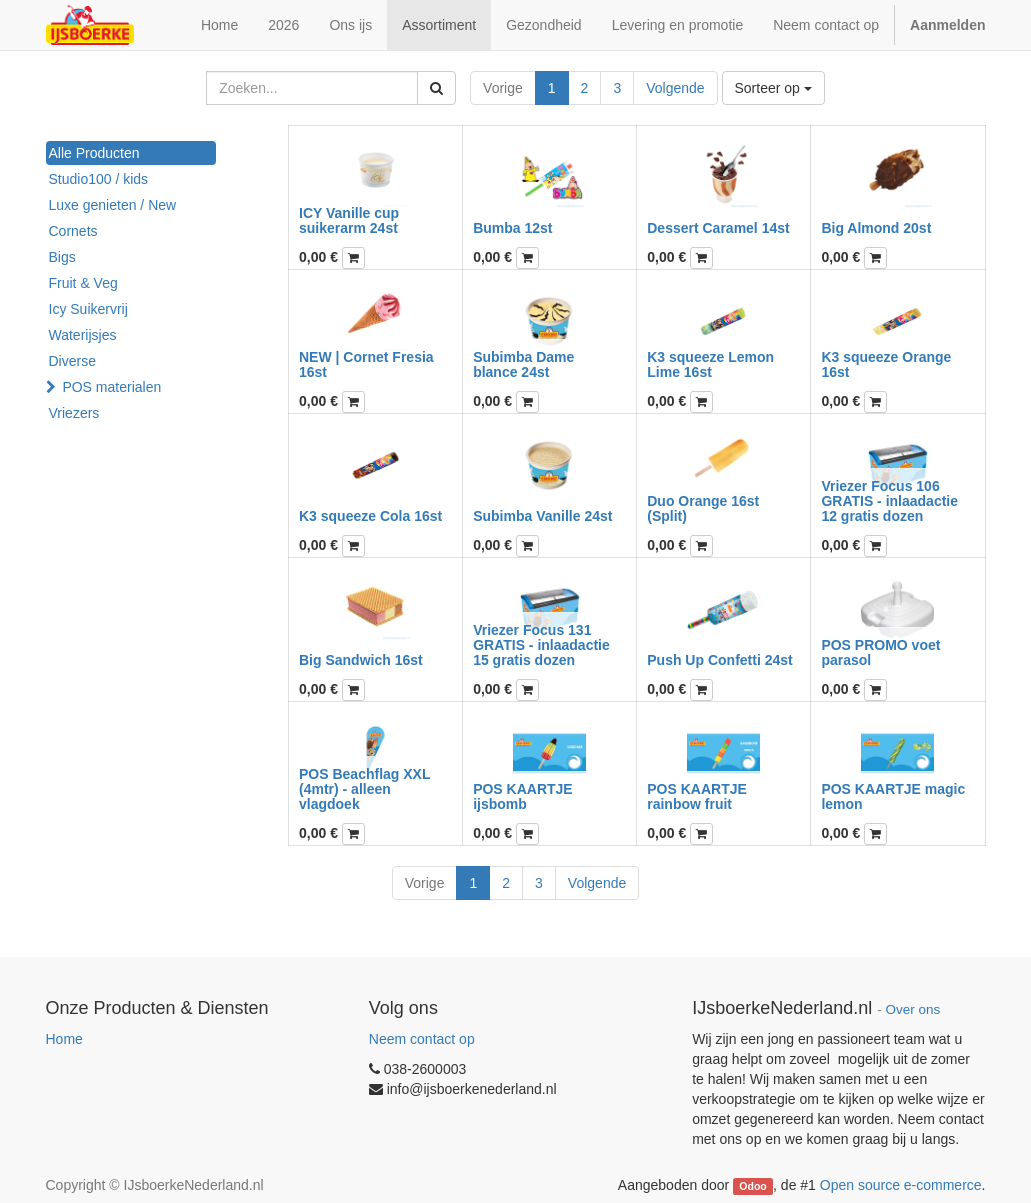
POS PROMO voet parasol (880, 652)
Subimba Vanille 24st (542, 516)
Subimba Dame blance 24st (523, 364)
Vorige (503, 88)
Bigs (62, 257)
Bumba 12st (512, 228)
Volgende (675, 88)
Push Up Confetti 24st (719, 660)
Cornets (73, 231)
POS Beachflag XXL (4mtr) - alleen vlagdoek (364, 789)
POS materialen (111, 387)
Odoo (752, 1186)
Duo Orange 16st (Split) (703, 508)
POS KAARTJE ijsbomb (523, 796)
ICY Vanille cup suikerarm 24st (349, 220)
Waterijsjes (83, 335)
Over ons (913, 1009)
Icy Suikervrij (88, 309)
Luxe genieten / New (113, 205)
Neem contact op (422, 1039)
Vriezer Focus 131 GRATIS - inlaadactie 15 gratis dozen (541, 645)
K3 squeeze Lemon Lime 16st (710, 364)
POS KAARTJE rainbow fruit (697, 796)
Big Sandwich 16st (361, 660)
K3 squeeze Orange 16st (886, 364)
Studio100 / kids (99, 179)
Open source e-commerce (901, 1185)
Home (64, 1039)
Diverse (72, 361)
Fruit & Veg (83, 283)
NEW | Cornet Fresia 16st (366, 364)
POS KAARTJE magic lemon (893, 796)
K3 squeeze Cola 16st (370, 516)
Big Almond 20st (876, 228)
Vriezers (74, 413)
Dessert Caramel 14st (718, 228)
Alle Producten (94, 153)
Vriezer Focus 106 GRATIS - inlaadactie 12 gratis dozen (889, 501)
